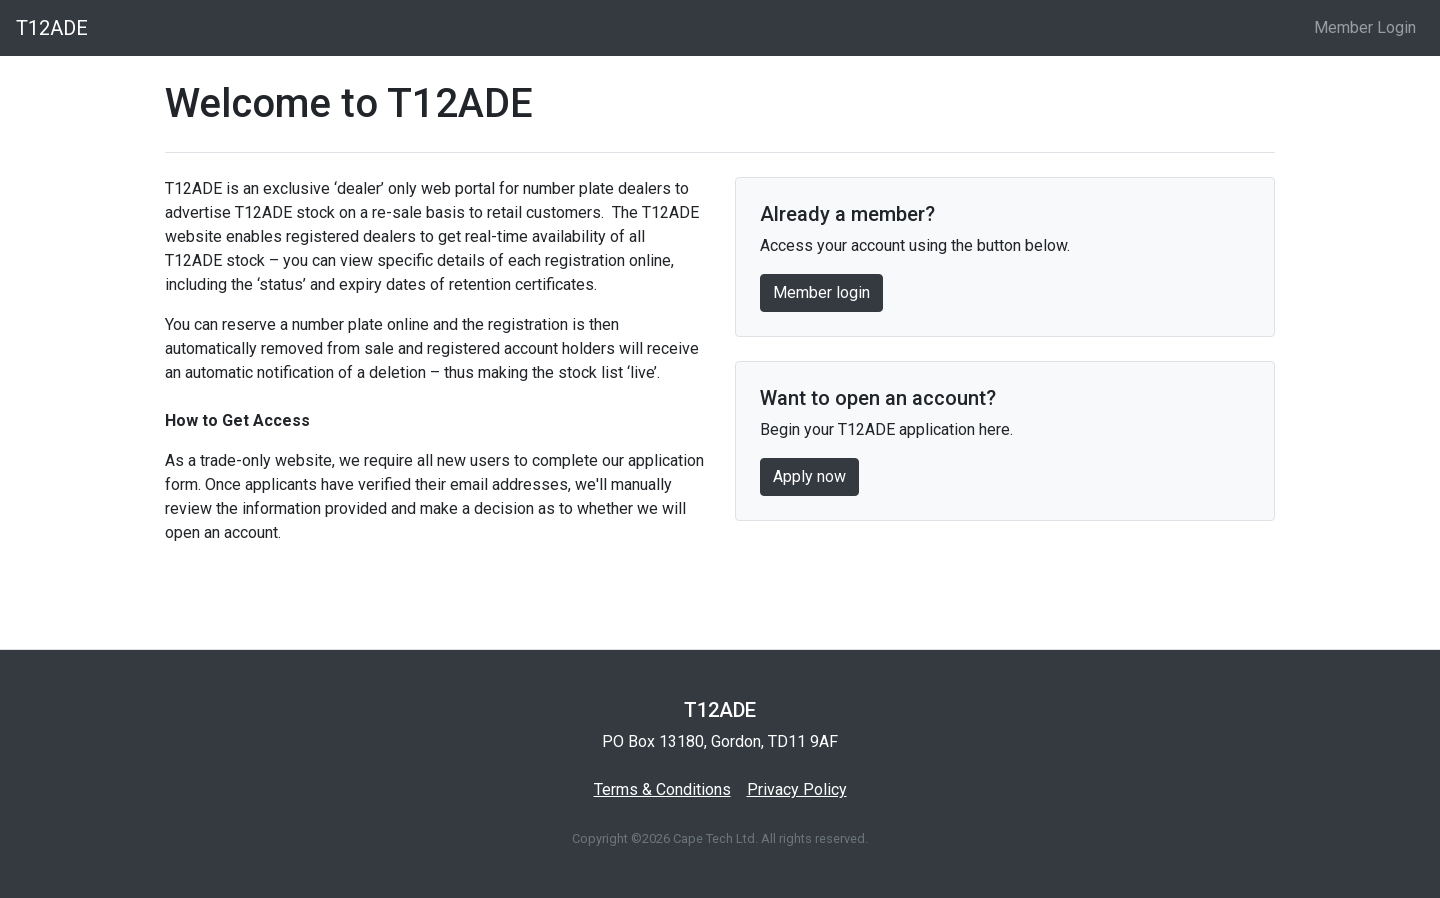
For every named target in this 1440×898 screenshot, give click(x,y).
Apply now (809, 476)
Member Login (1365, 27)
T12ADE (52, 28)
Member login (821, 292)
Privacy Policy (797, 789)
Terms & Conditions (662, 789)
